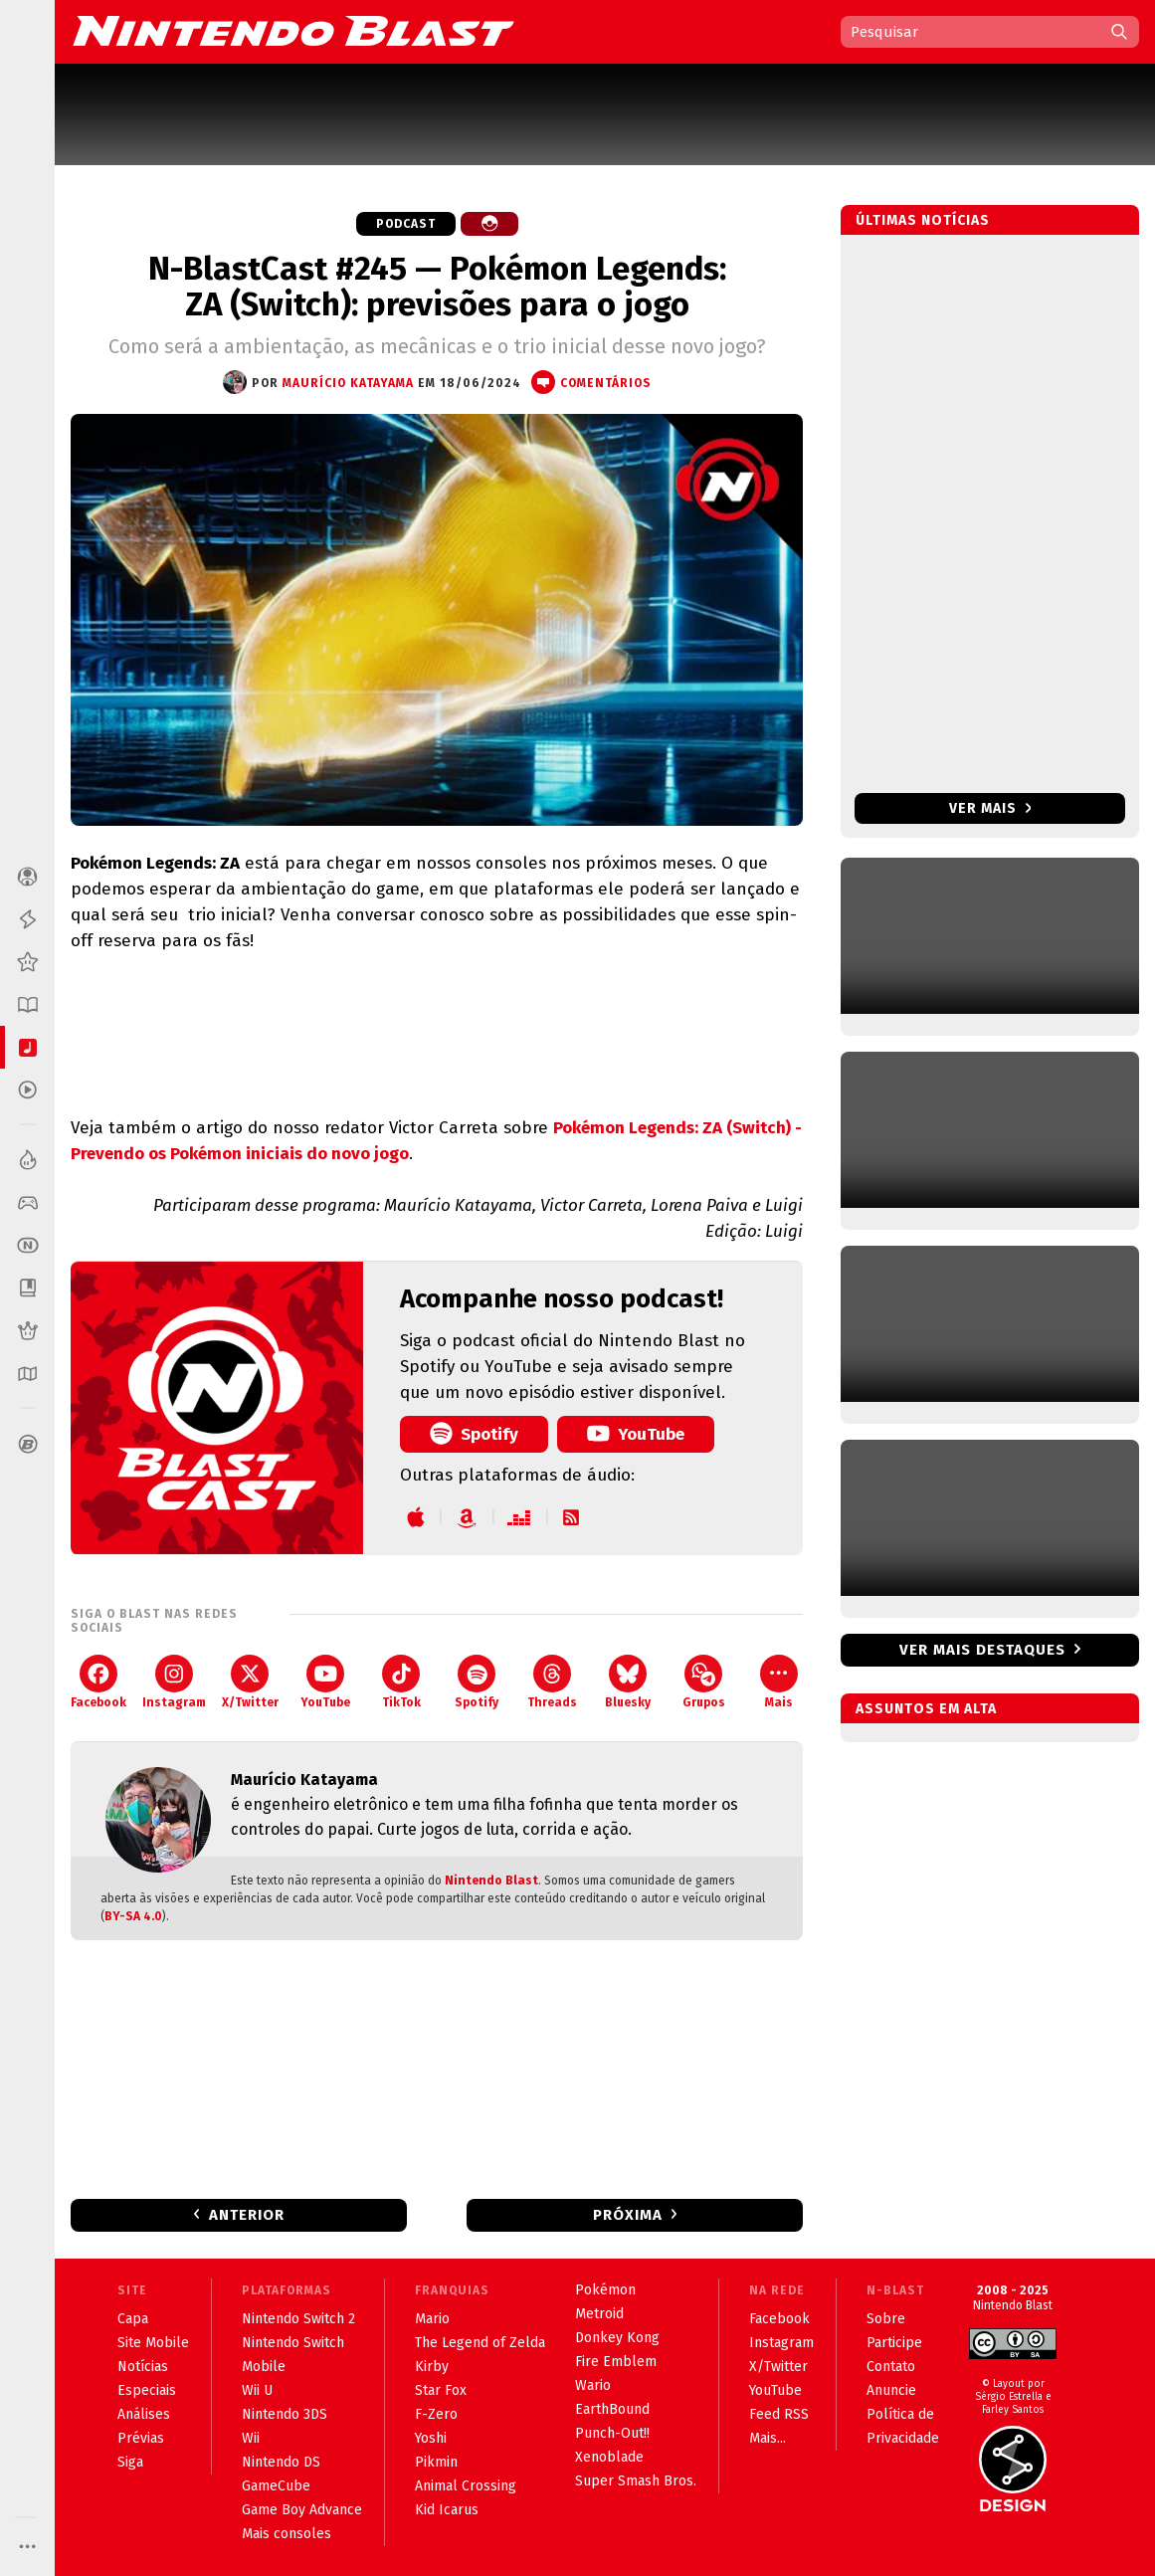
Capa (132, 2318)
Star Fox (441, 2390)
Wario (593, 2385)
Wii (251, 2438)
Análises (143, 2414)
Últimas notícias (923, 220)
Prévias (140, 2438)
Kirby (432, 2366)
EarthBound (612, 2409)
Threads (552, 1682)
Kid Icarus (447, 2509)
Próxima (628, 2215)
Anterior (247, 2215)
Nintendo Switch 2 (298, 2318)
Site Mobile (153, 2342)
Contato (890, 2366)
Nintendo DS (281, 2462)
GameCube (276, 2485)
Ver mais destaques (982, 1650)
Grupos (703, 1682)
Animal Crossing (465, 2485)
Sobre (885, 2318)
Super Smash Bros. (635, 2481)
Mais (779, 1682)
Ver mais (990, 808)
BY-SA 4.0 (133, 1916)
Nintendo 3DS (284, 2414)
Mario (432, 2318)
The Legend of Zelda (480, 2342)
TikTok (401, 1682)
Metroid (599, 2313)
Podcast (406, 224)
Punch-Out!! (612, 2433)
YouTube (635, 1433)
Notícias (142, 2366)
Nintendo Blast (491, 1880)
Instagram (174, 1682)
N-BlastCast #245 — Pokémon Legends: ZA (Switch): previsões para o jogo (437, 286)
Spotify (474, 1433)
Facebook (98, 1682)
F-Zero (436, 2414)
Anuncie (891, 2390)
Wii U (257, 2390)
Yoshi (431, 2438)
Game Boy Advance (302, 2509)
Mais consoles (286, 2533)
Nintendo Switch (293, 2342)
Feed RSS (779, 2414)
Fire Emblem (616, 2361)
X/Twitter (250, 1682)
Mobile (264, 2366)
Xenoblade (609, 2457)
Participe (894, 2342)
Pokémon (605, 2289)
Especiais (146, 2390)
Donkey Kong (617, 2337)
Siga (130, 2462)
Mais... (767, 2438)
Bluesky (628, 1682)
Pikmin (436, 2462)
